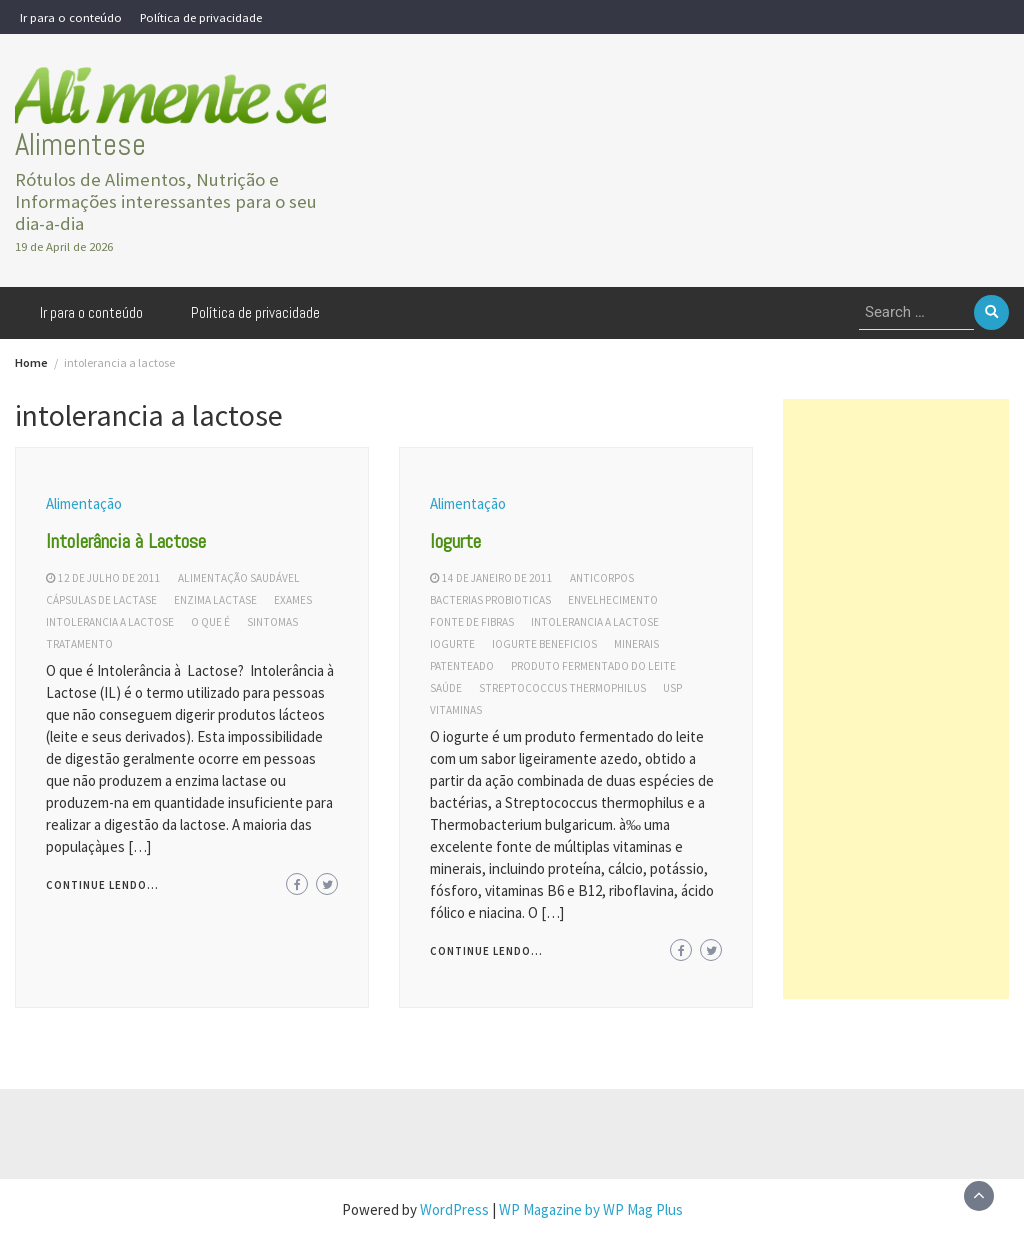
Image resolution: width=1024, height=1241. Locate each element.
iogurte (452, 644)
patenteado (462, 666)
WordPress (454, 1209)
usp (672, 688)
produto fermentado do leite (593, 666)
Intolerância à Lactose (126, 541)
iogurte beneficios (544, 644)
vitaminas (456, 710)
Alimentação (84, 503)
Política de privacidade (201, 17)
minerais (636, 644)
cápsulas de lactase (101, 600)
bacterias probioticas (490, 600)
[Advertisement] (896, 699)
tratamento (79, 644)
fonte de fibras (472, 622)
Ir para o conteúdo (71, 17)
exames (293, 600)
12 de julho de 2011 (109, 578)
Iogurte (455, 541)
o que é (210, 622)
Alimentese (80, 144)
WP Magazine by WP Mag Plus (591, 1209)
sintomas (272, 622)
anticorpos (602, 578)
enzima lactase (215, 600)
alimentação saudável (239, 578)
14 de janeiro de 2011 (497, 578)
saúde (446, 688)
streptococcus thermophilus (562, 688)
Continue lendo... (102, 885)
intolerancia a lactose (110, 622)
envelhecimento (613, 600)
